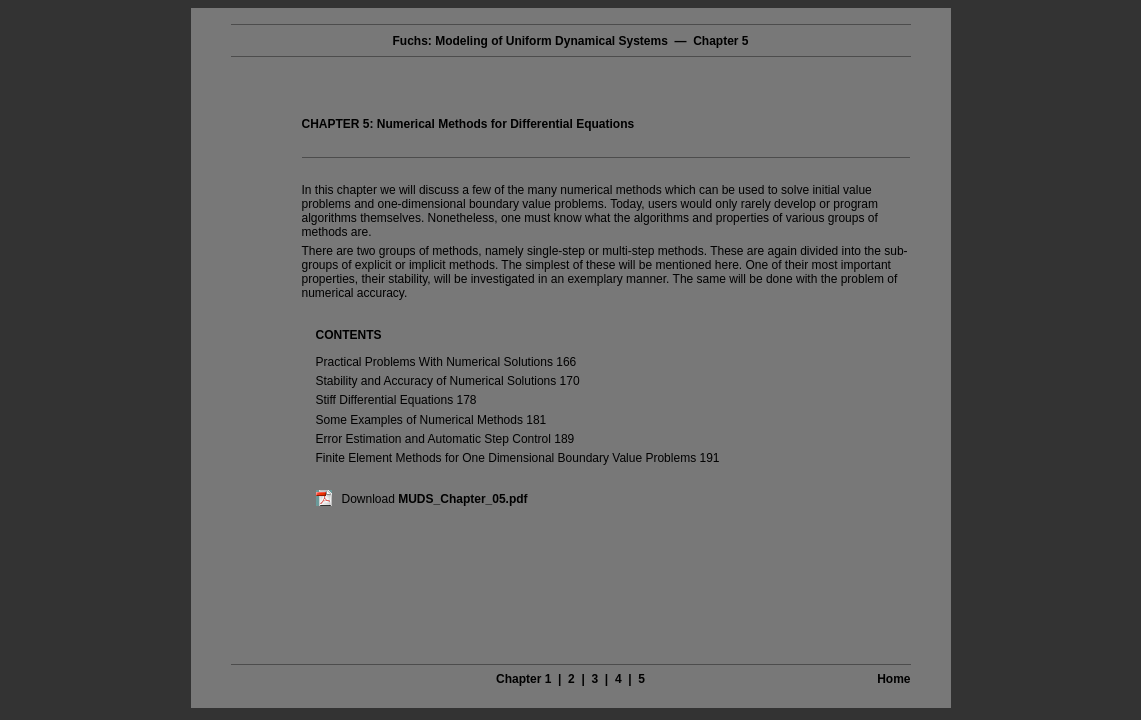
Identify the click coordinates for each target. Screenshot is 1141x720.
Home (893, 679)
